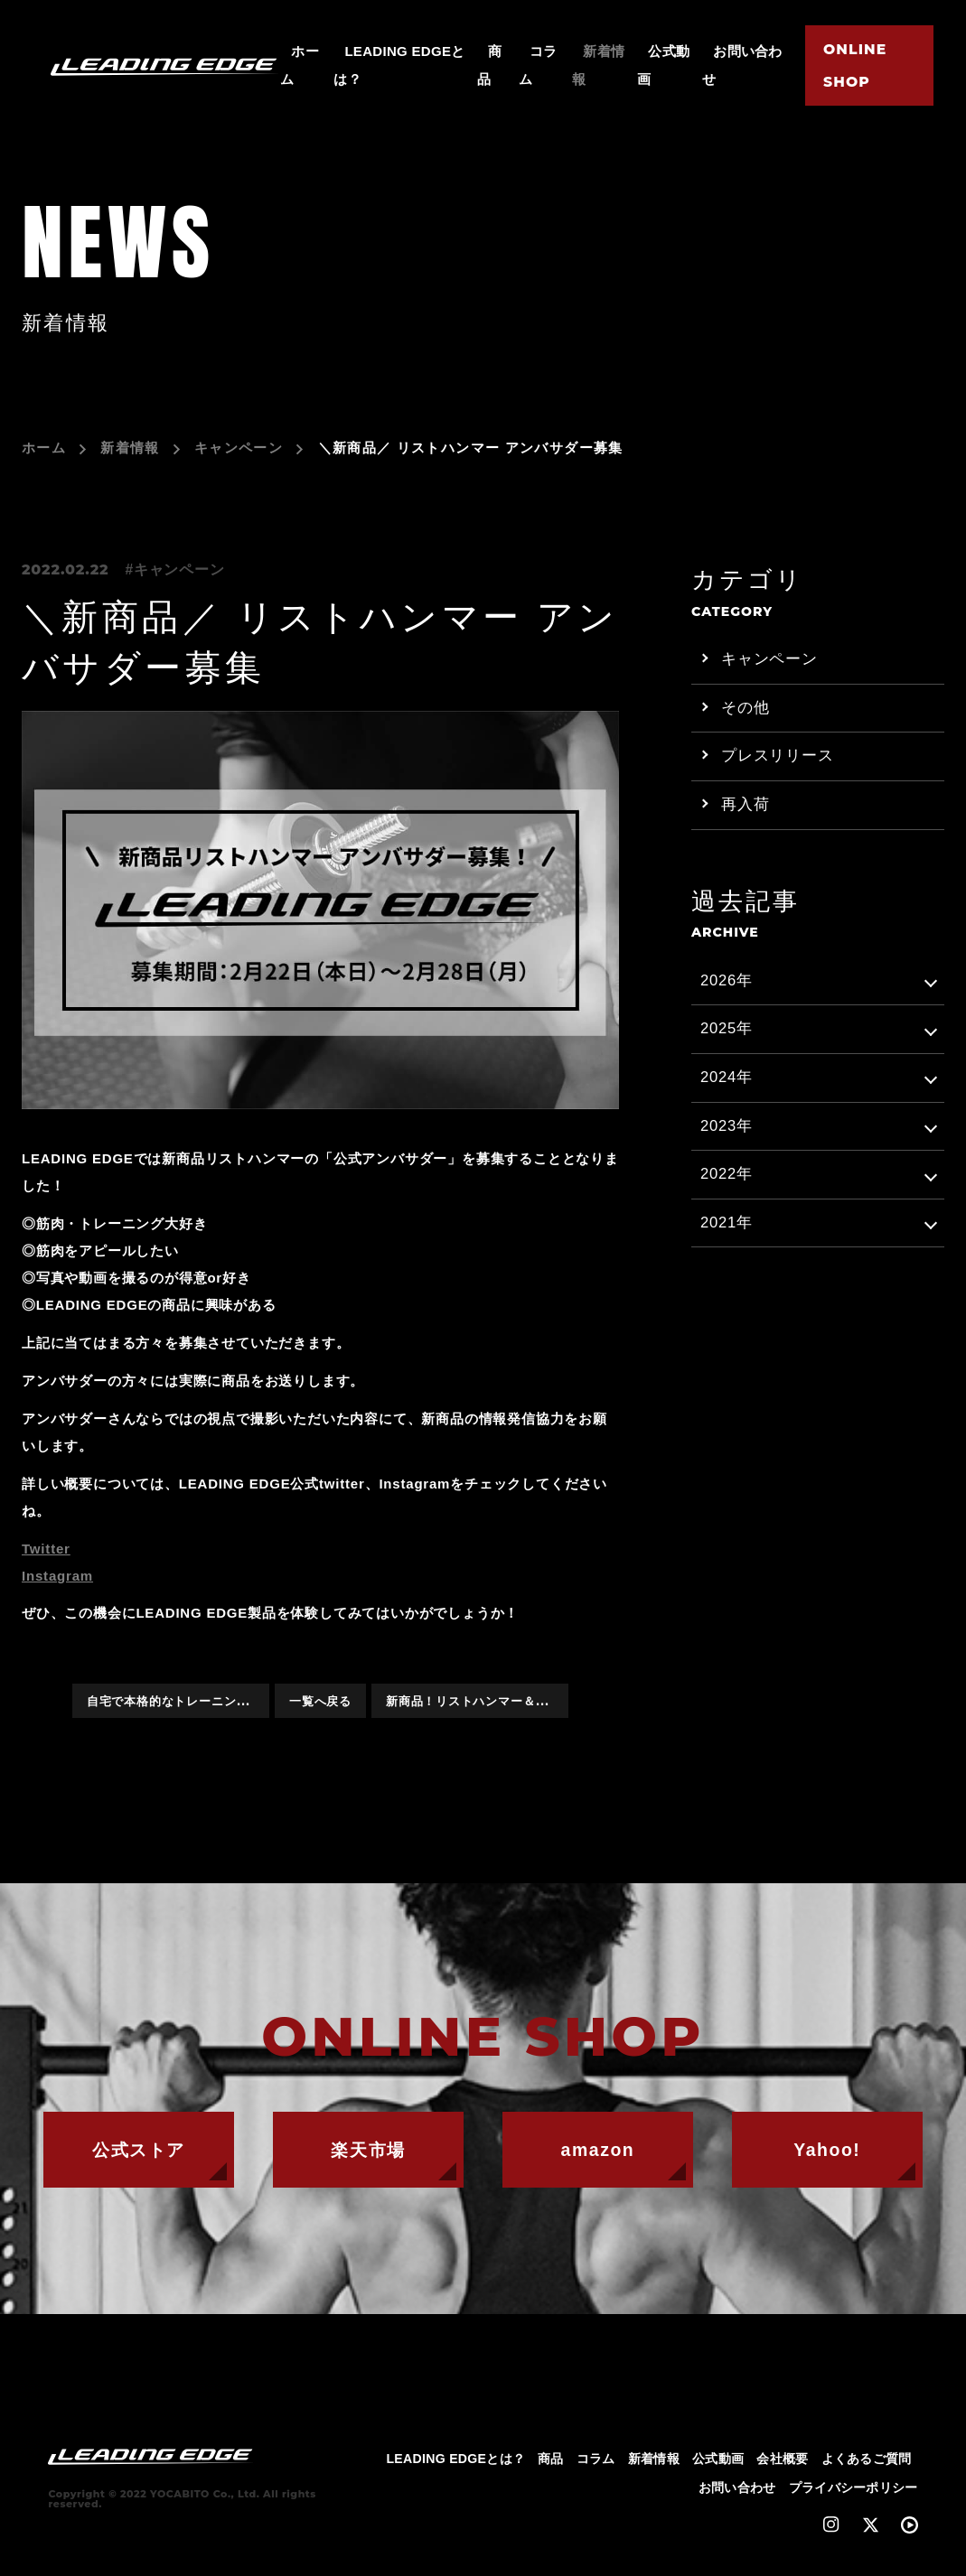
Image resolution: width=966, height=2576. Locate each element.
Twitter (46, 1548)
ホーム (44, 448)
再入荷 (745, 808)
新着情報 (129, 448)
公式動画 (718, 2465)
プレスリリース (777, 759)
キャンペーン (238, 448)
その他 (745, 709)
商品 (552, 2465)
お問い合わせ (737, 2494)
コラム (596, 2465)
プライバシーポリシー (853, 2494)
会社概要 (782, 2465)
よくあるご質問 (866, 2465)
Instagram (57, 1575)
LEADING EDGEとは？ (457, 2465)
